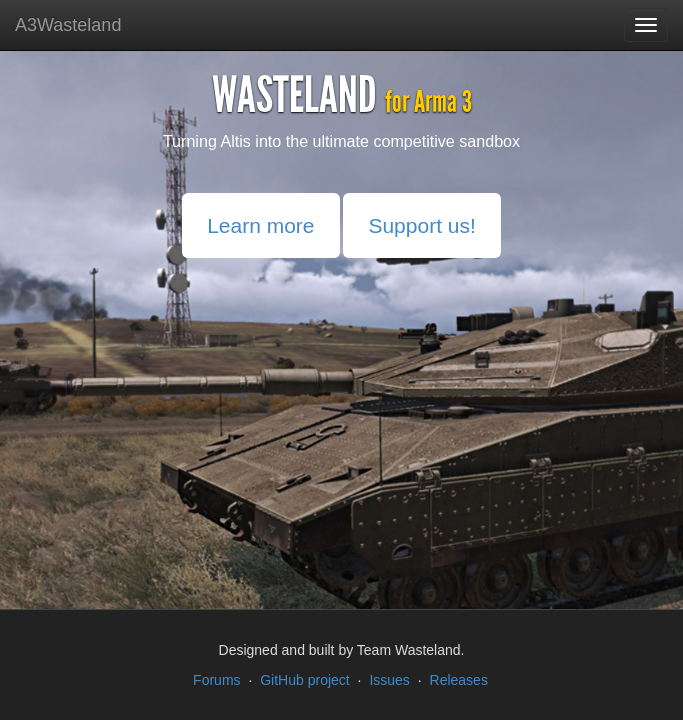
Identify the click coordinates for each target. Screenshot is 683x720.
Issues (389, 680)
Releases (459, 680)
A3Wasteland (68, 25)
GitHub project (304, 680)
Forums (216, 680)
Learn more (260, 225)
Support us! (421, 225)
